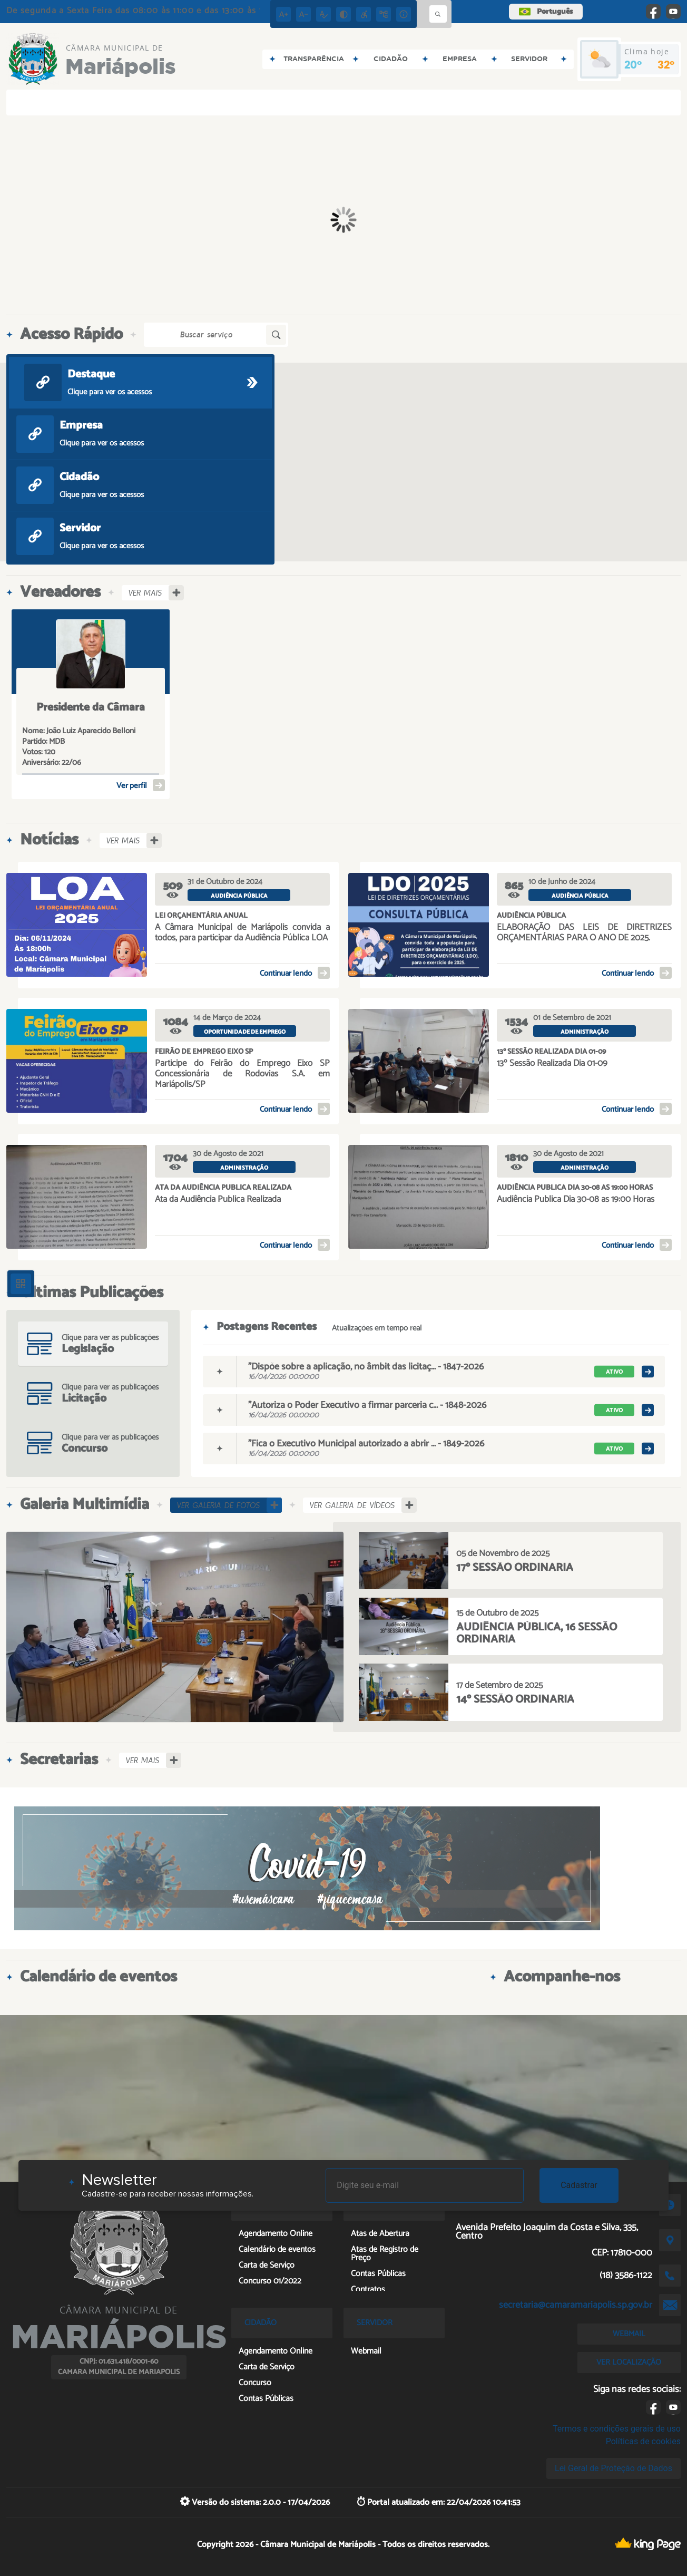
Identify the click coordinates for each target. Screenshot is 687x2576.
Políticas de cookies (643, 2441)
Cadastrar (579, 2185)
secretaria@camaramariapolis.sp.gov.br (575, 2305)
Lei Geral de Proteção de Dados (613, 2468)
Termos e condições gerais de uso (617, 2429)
